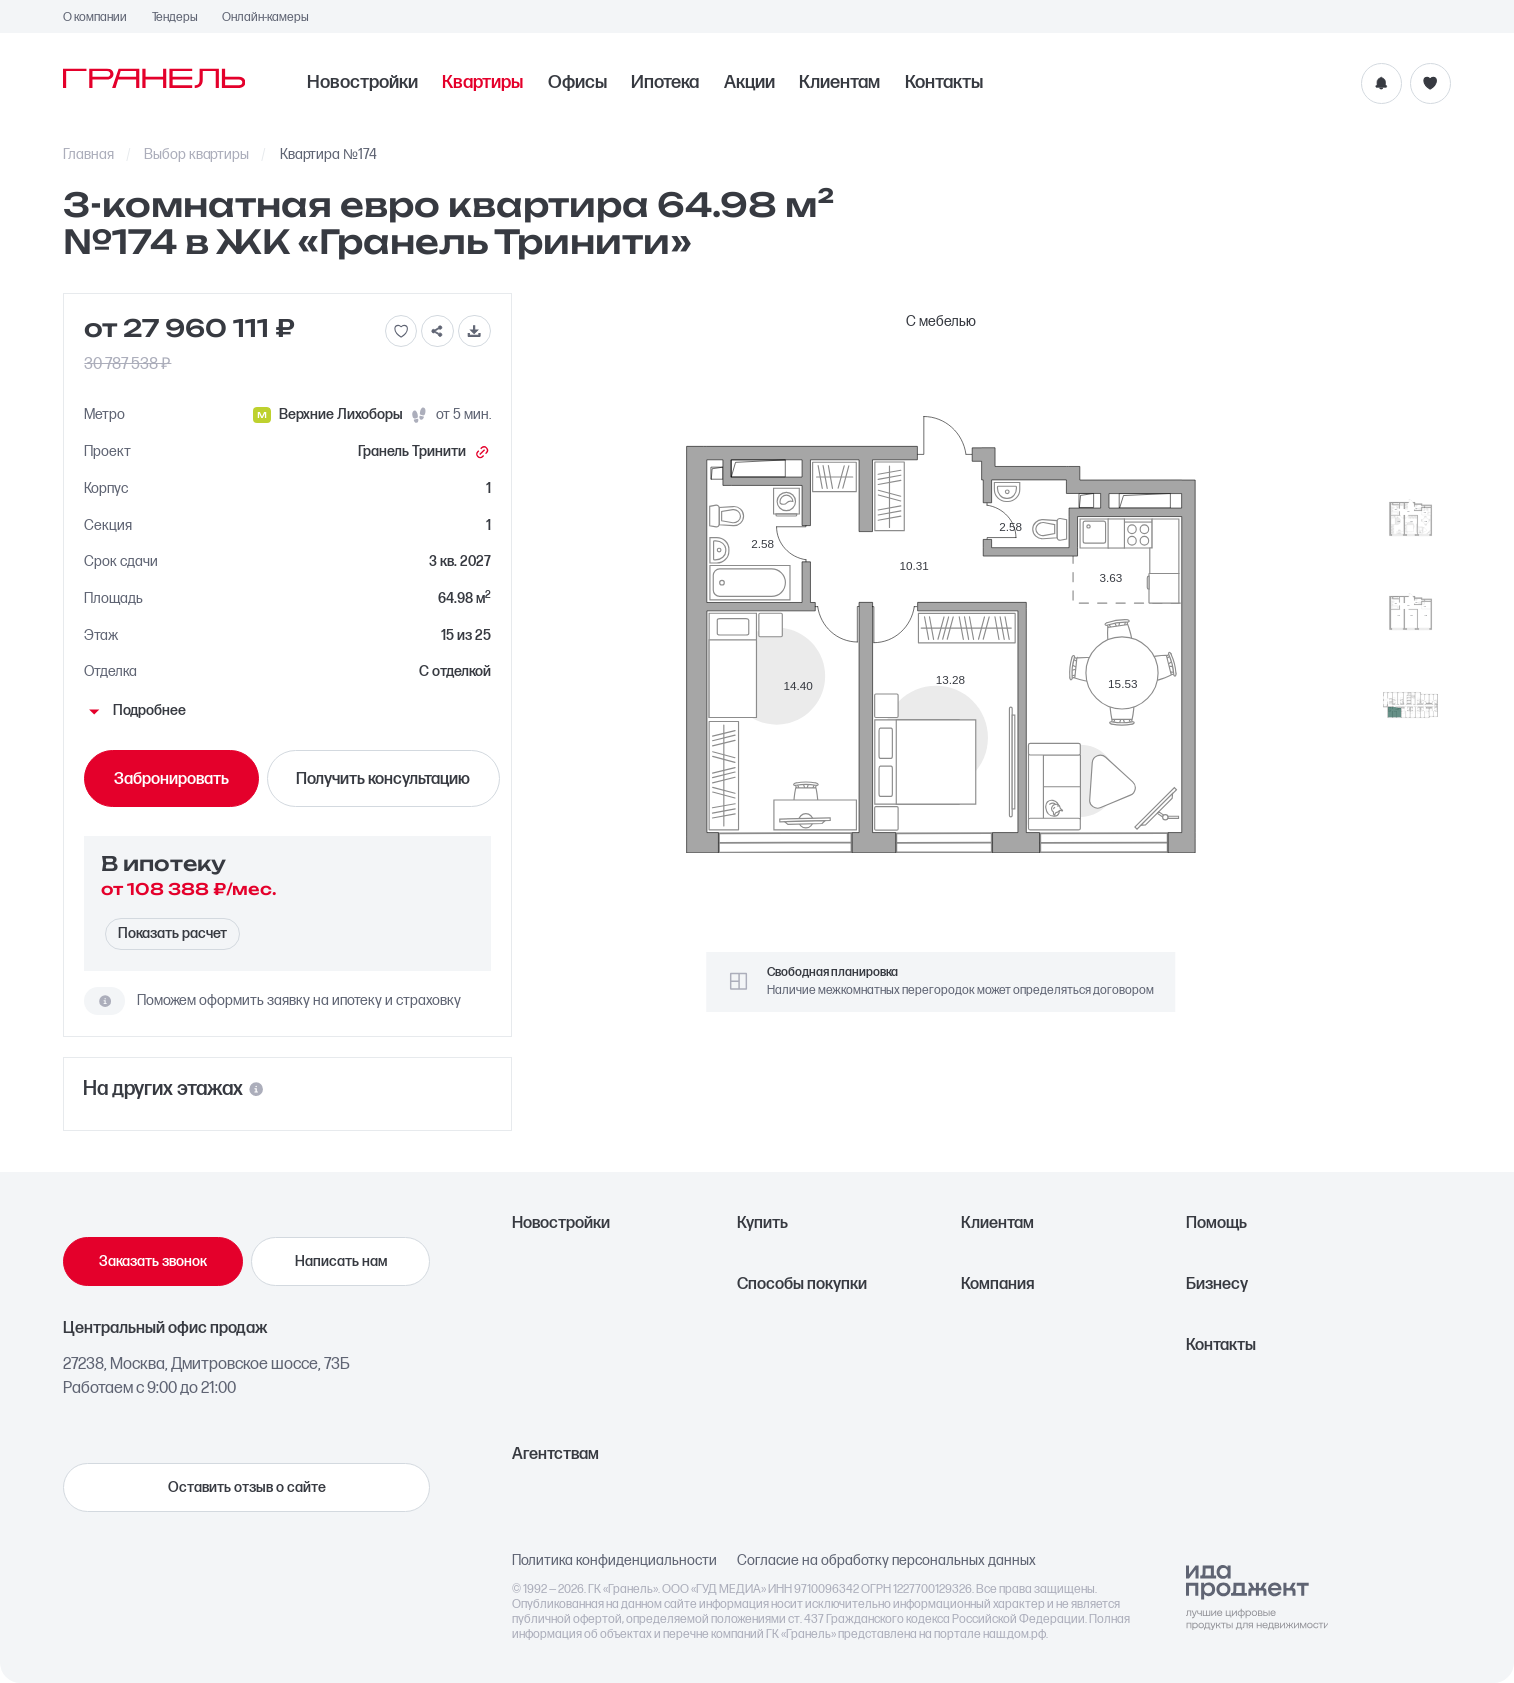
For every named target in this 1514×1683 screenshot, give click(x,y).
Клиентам (839, 83)
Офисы (577, 83)
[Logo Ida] (1257, 1597)
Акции (749, 83)
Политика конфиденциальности (614, 1561)
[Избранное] (1430, 83)
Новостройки (362, 83)
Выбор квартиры (196, 155)
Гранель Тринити (424, 452)
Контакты (944, 83)
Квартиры (482, 83)
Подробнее (135, 711)
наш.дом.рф (1014, 1634)
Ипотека (665, 83)
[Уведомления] (1381, 83)
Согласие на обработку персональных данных (886, 1561)
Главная (88, 155)
